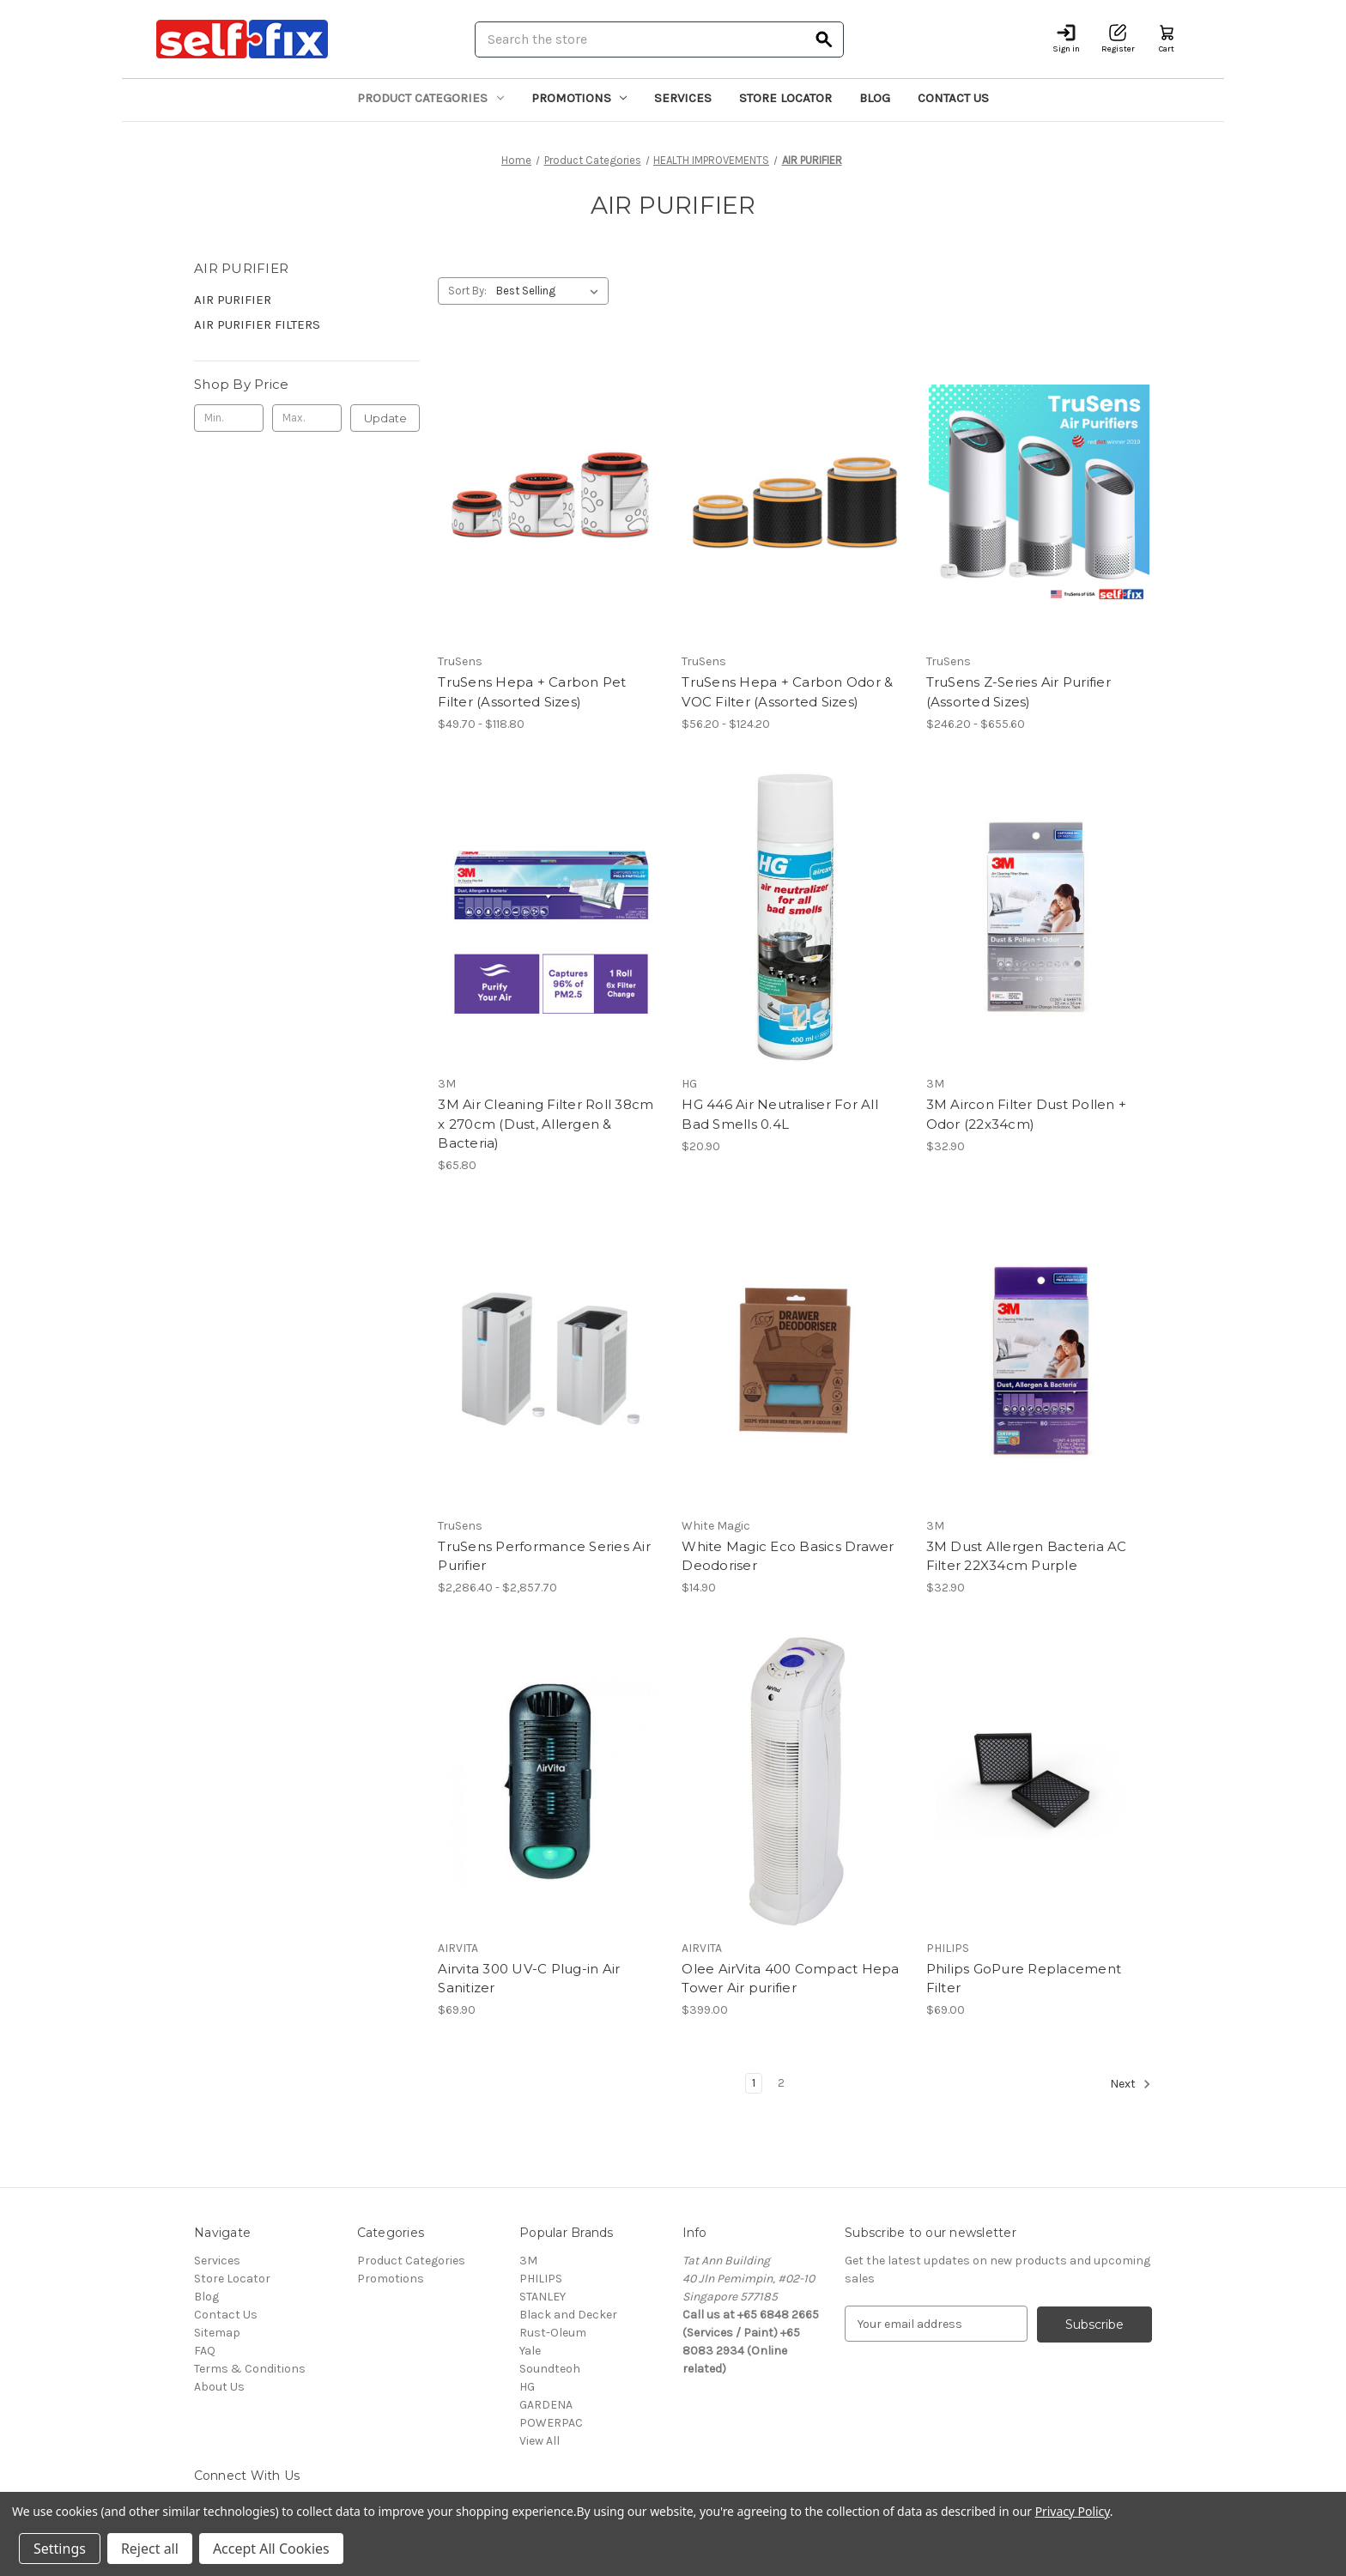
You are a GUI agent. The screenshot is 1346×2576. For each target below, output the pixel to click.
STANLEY (542, 2296)
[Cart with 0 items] (1166, 39)
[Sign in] (1066, 39)
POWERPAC (551, 2422)
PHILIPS (540, 2278)
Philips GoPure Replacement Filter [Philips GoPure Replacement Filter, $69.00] (1024, 1979)
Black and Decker (568, 2314)
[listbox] (551, 291)
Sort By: (467, 290)
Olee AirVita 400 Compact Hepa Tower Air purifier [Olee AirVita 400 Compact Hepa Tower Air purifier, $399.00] (790, 1979)
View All (539, 2441)
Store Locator (785, 98)
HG (527, 2386)
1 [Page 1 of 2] (753, 2083)
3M (528, 2260)
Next (1130, 2084)
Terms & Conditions (250, 2368)
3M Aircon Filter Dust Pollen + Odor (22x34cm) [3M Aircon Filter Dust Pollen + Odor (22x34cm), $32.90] (1026, 1114)
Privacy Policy (1072, 2511)
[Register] (1118, 39)
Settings (59, 2548)
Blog (874, 98)
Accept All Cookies (271, 2548)
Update (385, 418)
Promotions (579, 98)
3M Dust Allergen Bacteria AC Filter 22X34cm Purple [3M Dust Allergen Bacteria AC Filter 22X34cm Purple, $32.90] (1026, 1556)
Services (683, 98)
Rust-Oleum (552, 2332)
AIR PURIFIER (232, 299)
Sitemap (217, 2332)
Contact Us (953, 98)
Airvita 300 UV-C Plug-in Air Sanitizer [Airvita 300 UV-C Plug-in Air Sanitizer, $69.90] (529, 1979)
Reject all (150, 2548)
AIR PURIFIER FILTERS (257, 324)
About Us (219, 2386)
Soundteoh (549, 2368)
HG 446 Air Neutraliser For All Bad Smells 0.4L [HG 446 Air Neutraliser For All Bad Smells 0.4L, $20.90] (780, 1114)
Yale (530, 2350)
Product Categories (430, 98)
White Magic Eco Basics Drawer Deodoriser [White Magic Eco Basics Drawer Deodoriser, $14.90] (788, 1556)
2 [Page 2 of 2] (781, 2083)
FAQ (204, 2350)
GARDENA (546, 2404)
